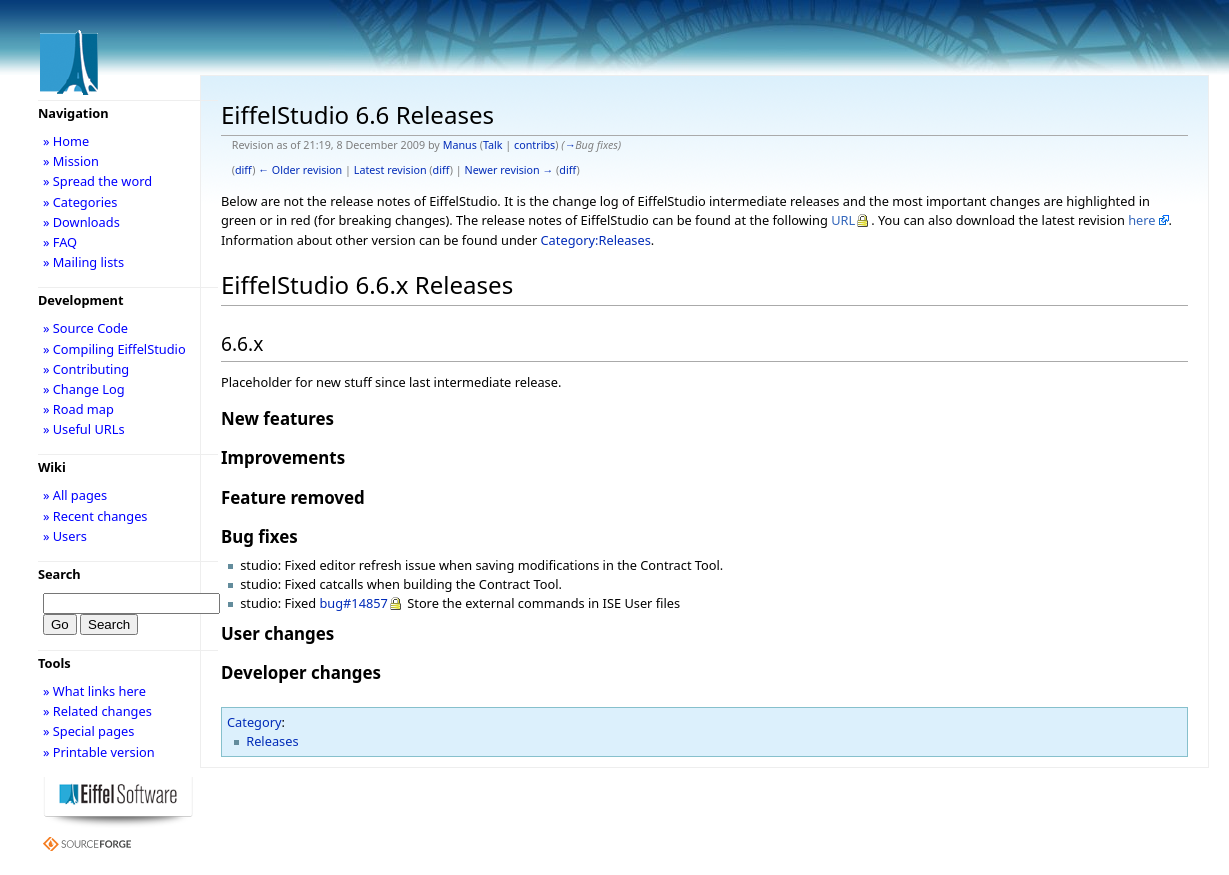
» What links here (94, 691)
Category (254, 722)
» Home (66, 141)
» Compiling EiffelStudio (114, 349)
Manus (460, 145)
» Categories (80, 202)
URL (843, 220)
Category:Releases (596, 240)
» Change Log (84, 389)
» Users (65, 536)
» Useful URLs (84, 429)
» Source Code (85, 328)
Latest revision (390, 170)
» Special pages (88, 731)
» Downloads (81, 222)
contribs (534, 145)
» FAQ (60, 242)
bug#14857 (353, 603)
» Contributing (86, 369)
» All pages (75, 495)
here (1141, 220)
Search (59, 574)
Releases (272, 741)
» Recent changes (95, 516)
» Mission (71, 161)
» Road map (78, 409)
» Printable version (99, 752)
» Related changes (97, 711)
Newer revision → (509, 170)
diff (243, 170)
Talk (493, 145)
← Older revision (300, 170)
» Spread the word (97, 181)
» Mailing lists (83, 262)
